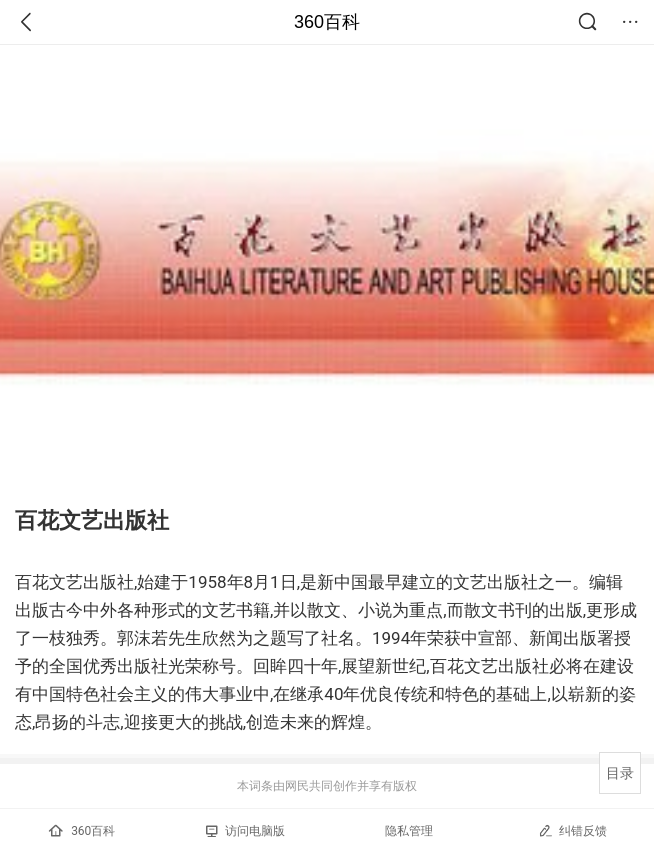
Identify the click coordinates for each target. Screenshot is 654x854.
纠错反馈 (572, 830)
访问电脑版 (245, 831)
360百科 (327, 22)
